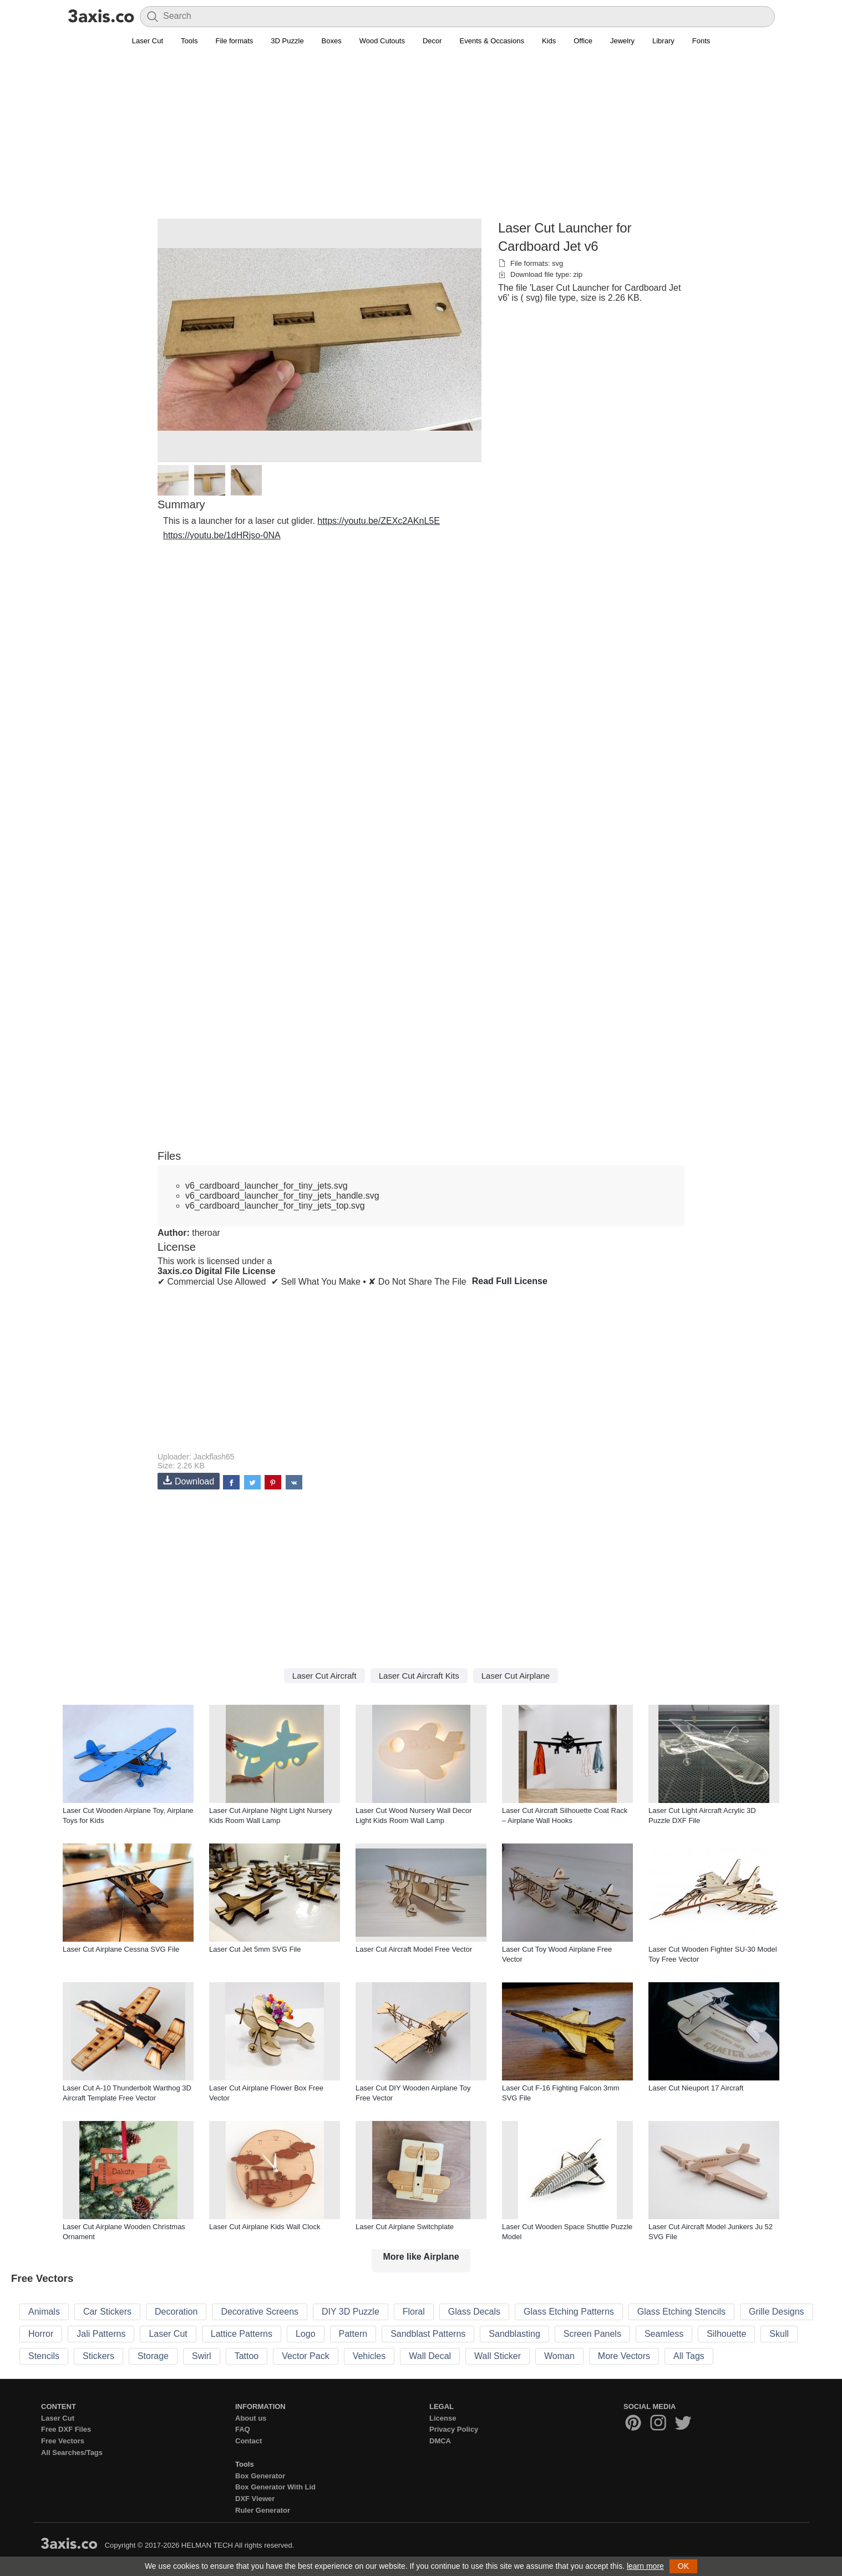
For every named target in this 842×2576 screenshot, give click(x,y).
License (442, 2418)
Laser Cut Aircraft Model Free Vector (414, 1949)
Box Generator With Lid (275, 2487)
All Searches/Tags (72, 2452)
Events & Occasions (492, 41)
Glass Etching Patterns (569, 2311)
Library (663, 41)
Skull (779, 2333)
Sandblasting (514, 2333)
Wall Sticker (497, 2356)
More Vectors (624, 2356)
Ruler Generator (262, 2510)
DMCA (440, 2441)
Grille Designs (776, 2311)
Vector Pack (305, 2356)
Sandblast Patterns (427, 2333)
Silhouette (726, 2333)
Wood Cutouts (382, 41)
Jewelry (622, 41)
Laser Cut (147, 41)
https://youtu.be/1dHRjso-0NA (222, 535)
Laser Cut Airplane (515, 1675)
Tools (189, 41)
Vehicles (369, 2356)
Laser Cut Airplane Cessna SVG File (121, 1949)
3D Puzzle (287, 41)
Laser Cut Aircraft (324, 1675)
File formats (234, 41)
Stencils (43, 2356)
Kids (549, 41)
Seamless (664, 2333)
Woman (559, 2356)
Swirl (201, 2356)
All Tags (688, 2356)
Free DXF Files (66, 2429)
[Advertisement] (421, 139)
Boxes (332, 41)
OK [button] (683, 2566)
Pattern (353, 2333)
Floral (414, 2311)
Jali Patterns (101, 2333)
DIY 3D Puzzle (350, 2311)
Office (583, 41)
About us (250, 2418)
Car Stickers (107, 2311)
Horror (40, 2333)
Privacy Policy (453, 2429)
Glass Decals (474, 2311)
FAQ (242, 2429)
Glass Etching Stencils (681, 2311)
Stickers (98, 2356)
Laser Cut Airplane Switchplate (405, 2227)
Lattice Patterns (241, 2333)
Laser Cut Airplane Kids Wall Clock (264, 2227)
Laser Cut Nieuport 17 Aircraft (695, 2088)
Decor (432, 41)
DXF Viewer (255, 2498)
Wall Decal (430, 2356)
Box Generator (260, 2476)
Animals (44, 2311)
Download (188, 1481)
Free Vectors (62, 2441)
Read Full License (509, 1281)
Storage (153, 2356)
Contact (248, 2441)
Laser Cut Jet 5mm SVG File (255, 1949)
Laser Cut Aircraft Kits (419, 1675)
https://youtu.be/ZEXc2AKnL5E (378, 521)
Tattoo (247, 2356)
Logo (306, 2333)
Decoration (176, 2311)
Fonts (701, 41)
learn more (645, 2566)
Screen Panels (592, 2333)
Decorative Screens (259, 2311)
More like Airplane (421, 2256)
